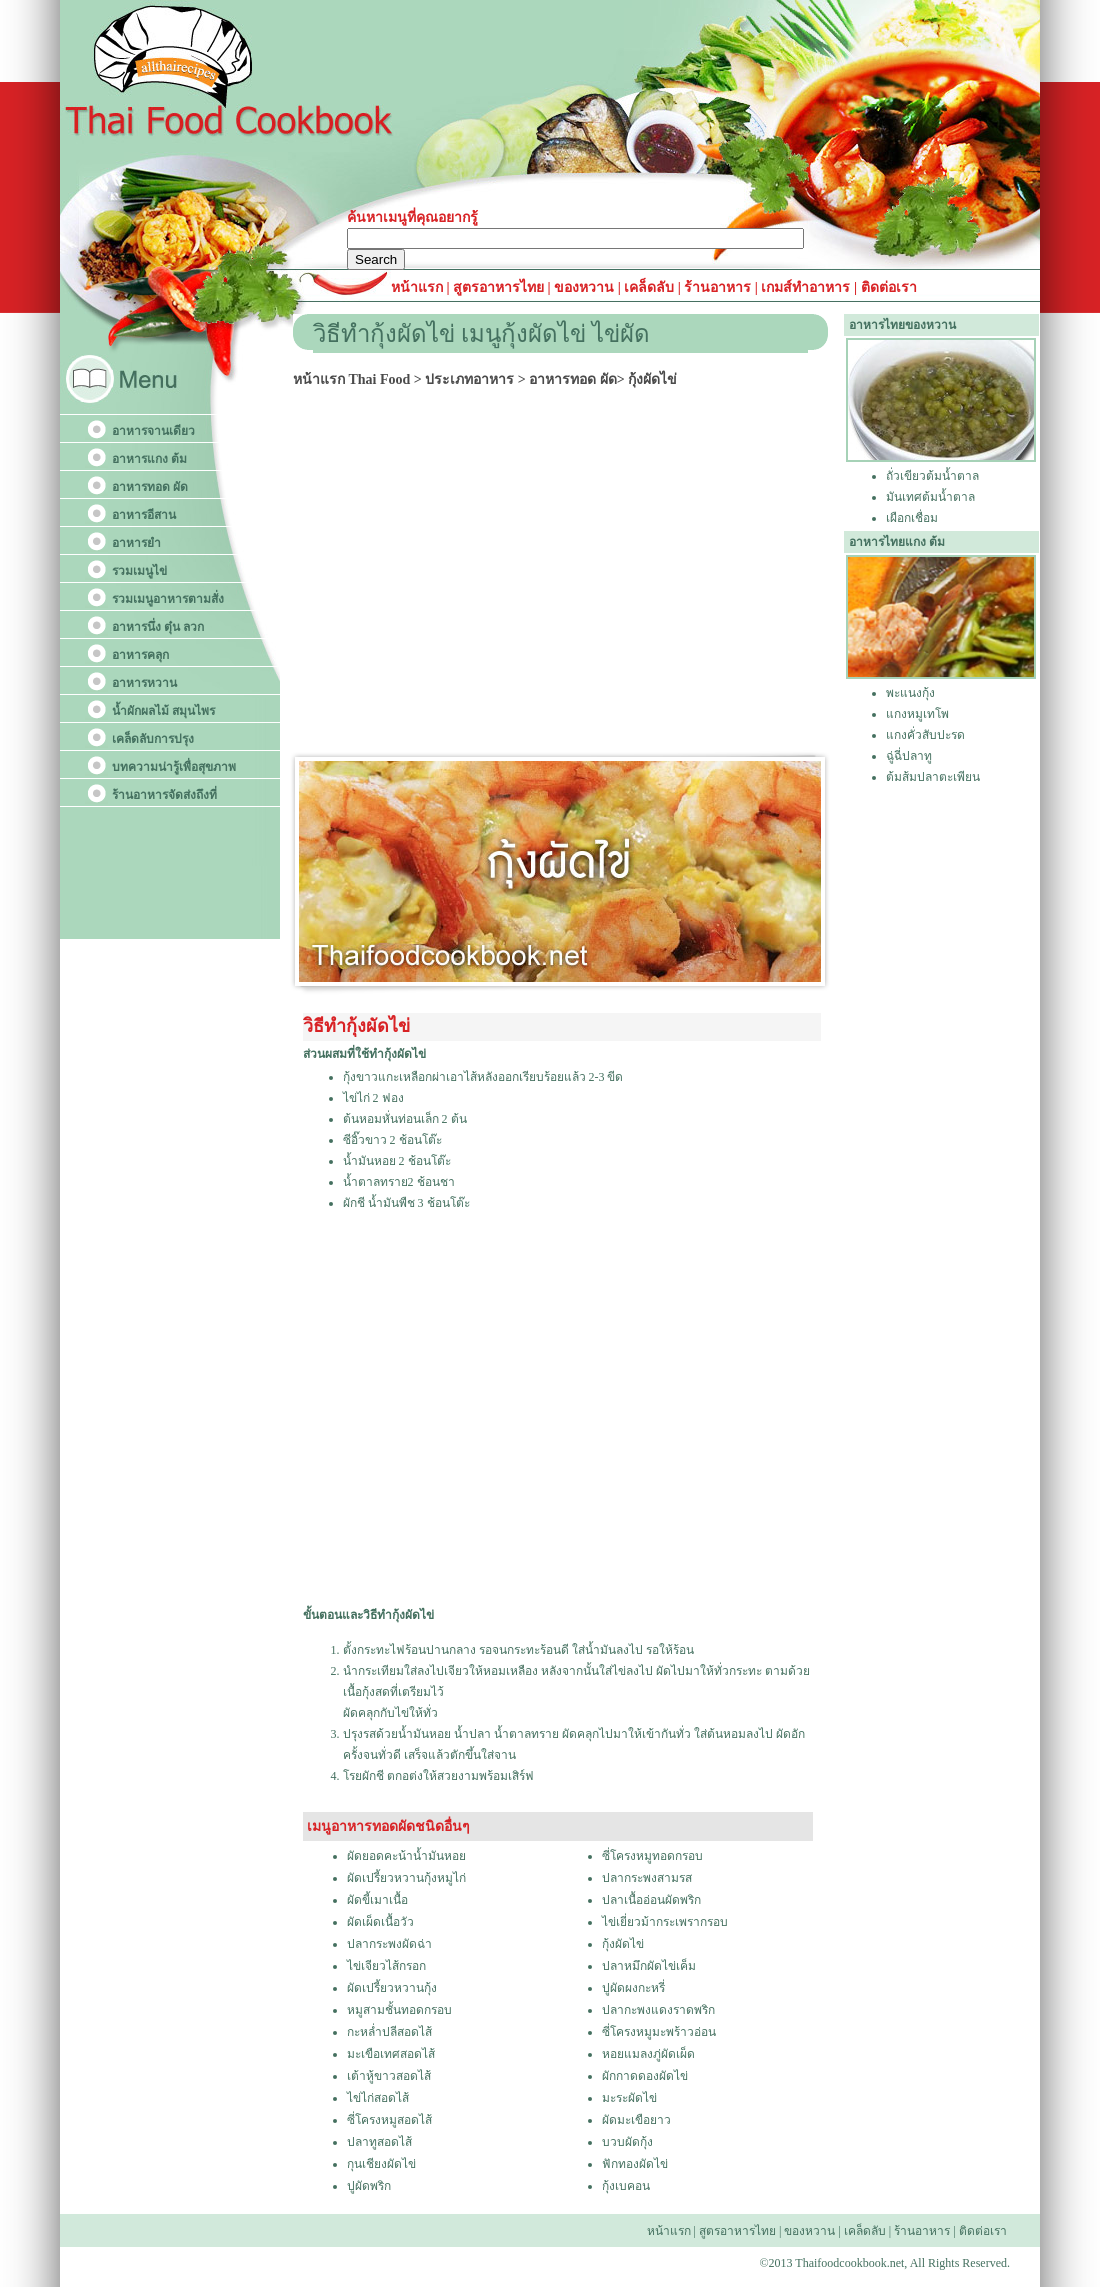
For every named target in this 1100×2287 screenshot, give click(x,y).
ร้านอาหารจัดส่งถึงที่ (164, 795)
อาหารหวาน (144, 683)
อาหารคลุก (140, 655)
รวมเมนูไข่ (139, 571)
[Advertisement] (567, 568)
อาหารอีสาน (144, 515)
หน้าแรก (419, 287)
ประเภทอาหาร (469, 379)
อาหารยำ (136, 543)
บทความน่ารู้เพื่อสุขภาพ (174, 767)
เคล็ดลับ (649, 287)
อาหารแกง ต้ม (149, 459)
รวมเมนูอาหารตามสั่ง (168, 599)
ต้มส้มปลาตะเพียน (933, 777)
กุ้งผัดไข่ (652, 379)
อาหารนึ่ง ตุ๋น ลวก (158, 627)
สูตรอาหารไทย (497, 287)
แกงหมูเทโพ (917, 714)
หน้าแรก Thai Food (351, 379)
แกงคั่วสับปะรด (925, 735)
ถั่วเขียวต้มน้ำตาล (932, 476)
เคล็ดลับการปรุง (153, 739)
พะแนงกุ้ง (910, 693)
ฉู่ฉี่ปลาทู (909, 756)
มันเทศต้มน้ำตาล (930, 497)
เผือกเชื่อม (912, 518)
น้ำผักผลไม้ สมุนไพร (163, 711)
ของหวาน (586, 287)
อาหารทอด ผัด (150, 487)
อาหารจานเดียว (153, 431)
